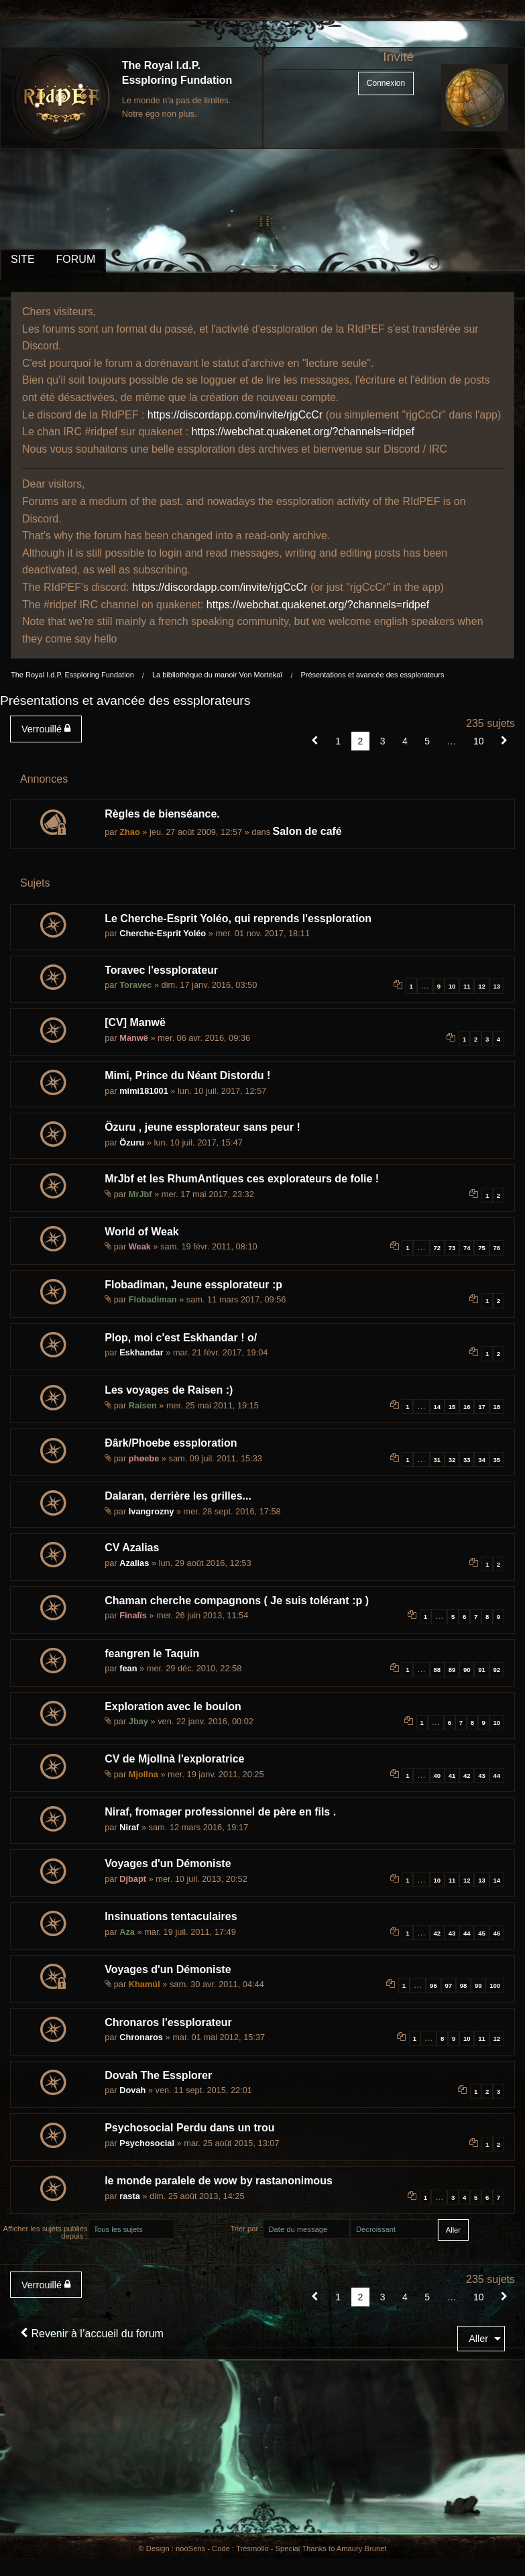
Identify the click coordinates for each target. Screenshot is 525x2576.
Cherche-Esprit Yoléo (162, 933)
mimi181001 (143, 1091)
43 (481, 1775)
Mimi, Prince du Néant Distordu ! (187, 1075)
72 (437, 1247)
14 (437, 1406)
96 (433, 1985)
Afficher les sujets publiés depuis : (45, 2232)
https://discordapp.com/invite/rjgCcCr (235, 415)
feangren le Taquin (152, 1653)
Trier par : (246, 2229)
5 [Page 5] (427, 741)
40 (437, 1775)
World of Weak (142, 1231)
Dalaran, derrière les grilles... (178, 1496)
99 (478, 1985)
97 (448, 1985)
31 (437, 1459)
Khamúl (144, 1984)
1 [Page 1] (338, 741)
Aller (478, 2338)
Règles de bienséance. (162, 814)
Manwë (133, 1038)
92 (497, 1669)
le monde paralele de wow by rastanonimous (219, 2180)
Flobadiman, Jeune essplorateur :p (193, 1284)
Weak (140, 1246)
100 (494, 1985)
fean (128, 1668)
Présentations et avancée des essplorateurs (372, 675)
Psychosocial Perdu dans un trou (189, 2127)
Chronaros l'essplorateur (168, 2022)
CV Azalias (132, 1547)
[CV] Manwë (135, 1022)
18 (497, 1406)
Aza (127, 1932)
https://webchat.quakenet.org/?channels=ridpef (303, 431)
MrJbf (140, 1194)
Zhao (129, 832)
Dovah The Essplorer (158, 2075)
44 (497, 1775)
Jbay (138, 1721)
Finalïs (133, 1615)
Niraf (129, 1827)
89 (452, 1669)
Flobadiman (153, 1299)
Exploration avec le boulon (173, 1706)
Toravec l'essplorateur (161, 970)
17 (481, 1406)
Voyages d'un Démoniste (168, 1863)
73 (452, 1247)
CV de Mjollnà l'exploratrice (174, 1759)
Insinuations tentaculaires (171, 1916)
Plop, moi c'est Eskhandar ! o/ (181, 1337)
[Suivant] (504, 741)
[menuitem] (48, 729)
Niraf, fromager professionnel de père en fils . (220, 1811)
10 (452, 986)
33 (467, 1459)
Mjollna (143, 1774)
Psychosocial (146, 2143)
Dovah (132, 2090)
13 (497, 986)
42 (467, 1775)
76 (497, 1247)
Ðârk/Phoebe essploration (171, 1443)
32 (452, 1459)
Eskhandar (141, 1352)
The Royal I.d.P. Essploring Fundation (72, 675)
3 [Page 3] (383, 741)
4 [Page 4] (405, 741)
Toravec (135, 985)
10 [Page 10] (478, 741)
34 (481, 1459)
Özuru (131, 1142)
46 (497, 1933)
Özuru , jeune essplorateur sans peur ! (202, 1127)
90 (467, 1669)
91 (481, 1669)
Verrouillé (45, 728)
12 (481, 986)
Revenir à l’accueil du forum (92, 2333)
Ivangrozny (151, 1511)
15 (452, 1406)
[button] (314, 741)
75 (481, 1247)
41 (452, 1775)
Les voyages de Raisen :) (169, 1390)
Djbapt (132, 1879)
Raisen (143, 1405)
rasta (129, 2196)
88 (437, 1669)
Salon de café (307, 831)
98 (463, 1985)
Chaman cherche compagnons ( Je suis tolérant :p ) (237, 1600)
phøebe (144, 1458)
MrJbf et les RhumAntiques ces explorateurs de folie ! (242, 1178)
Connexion (386, 83)
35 (497, 1459)
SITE (23, 259)
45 (481, 1933)
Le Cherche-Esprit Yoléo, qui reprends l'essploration (238, 918)
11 (467, 986)
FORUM (76, 259)
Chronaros (141, 2037)
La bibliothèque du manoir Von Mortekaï (217, 675)
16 (467, 1406)
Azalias (134, 1563)
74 (467, 1247)
